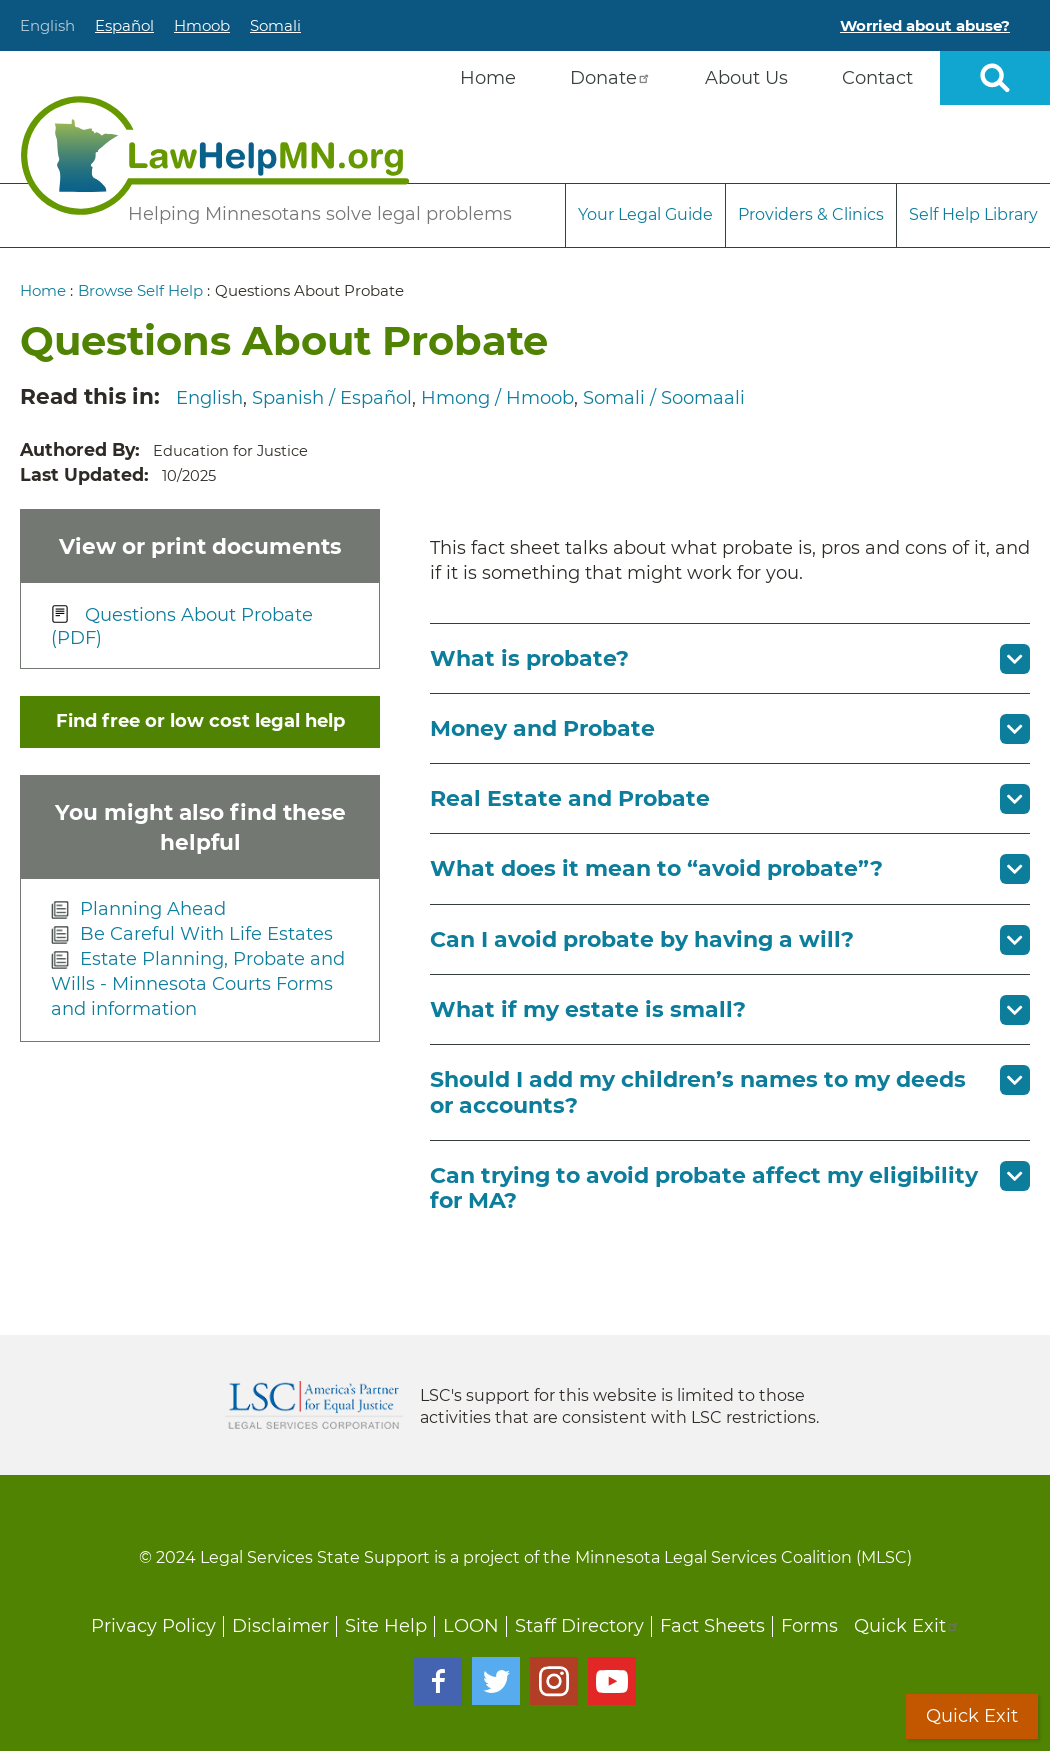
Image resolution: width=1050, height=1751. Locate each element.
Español (124, 25)
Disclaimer (280, 1626)
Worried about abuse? (925, 25)
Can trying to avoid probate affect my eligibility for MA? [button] (704, 1188)
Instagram (554, 1681)
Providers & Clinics (811, 214)
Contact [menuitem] (877, 78)
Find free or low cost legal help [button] (200, 721)
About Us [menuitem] (746, 78)
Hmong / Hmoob (497, 398)
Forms (809, 1626)
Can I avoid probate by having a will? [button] (642, 939)
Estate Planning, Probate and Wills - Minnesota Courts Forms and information (198, 984)
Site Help (386, 1626)
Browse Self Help (140, 290)
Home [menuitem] (488, 78)
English (47, 25)
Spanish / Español (332, 398)
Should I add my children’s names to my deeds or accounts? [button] (698, 1092)
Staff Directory (579, 1626)
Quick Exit (907, 1626)
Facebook (438, 1681)
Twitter (496, 1681)
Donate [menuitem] (610, 78)
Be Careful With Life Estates (206, 934)
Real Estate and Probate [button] (570, 798)
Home (43, 290)
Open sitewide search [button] (995, 78)
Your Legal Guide (645, 214)
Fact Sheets (712, 1626)
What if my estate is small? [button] (588, 1009)
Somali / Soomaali (664, 398)
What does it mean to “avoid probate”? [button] (656, 868)
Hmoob (202, 25)
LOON (471, 1626)
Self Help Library (973, 214)
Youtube (612, 1681)
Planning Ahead (153, 909)
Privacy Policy (153, 1626)
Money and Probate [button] (542, 728)
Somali (275, 25)
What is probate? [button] (529, 658)
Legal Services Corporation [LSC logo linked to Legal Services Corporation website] (314, 1405)
